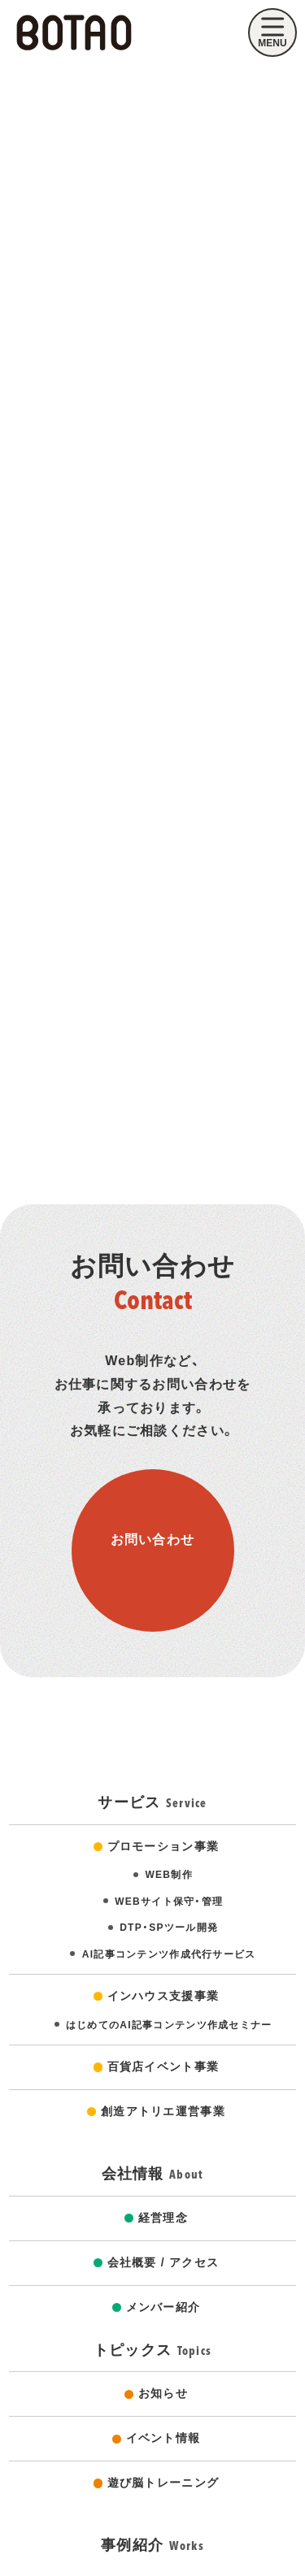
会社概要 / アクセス (163, 2262)
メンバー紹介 (163, 2307)
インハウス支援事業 (163, 1995)
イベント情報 (163, 2437)
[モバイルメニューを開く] (272, 32)
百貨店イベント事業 (163, 2066)
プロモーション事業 (163, 1846)
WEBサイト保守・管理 (169, 1901)
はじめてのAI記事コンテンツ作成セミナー (169, 2025)
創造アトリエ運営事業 (163, 2111)
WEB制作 (168, 1874)
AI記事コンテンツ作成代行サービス (169, 1954)
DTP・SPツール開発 (169, 1927)
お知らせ (163, 2393)
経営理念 (163, 2217)
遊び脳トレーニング (163, 2482)
